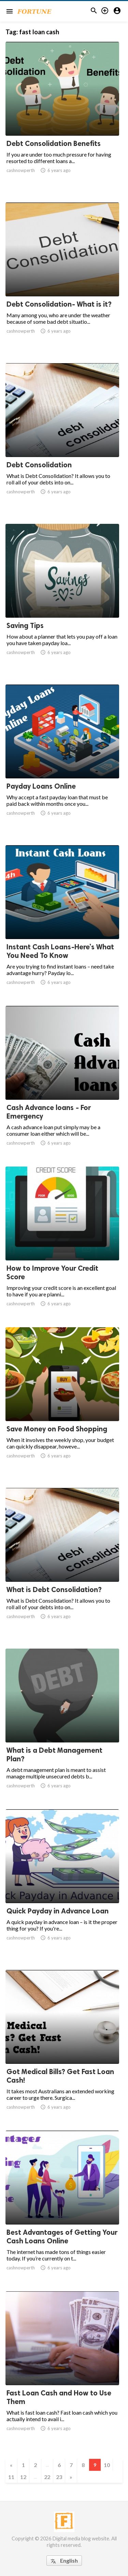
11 (11, 2477)
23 (59, 2477)
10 (107, 2465)
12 (23, 2477)
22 (47, 2477)
